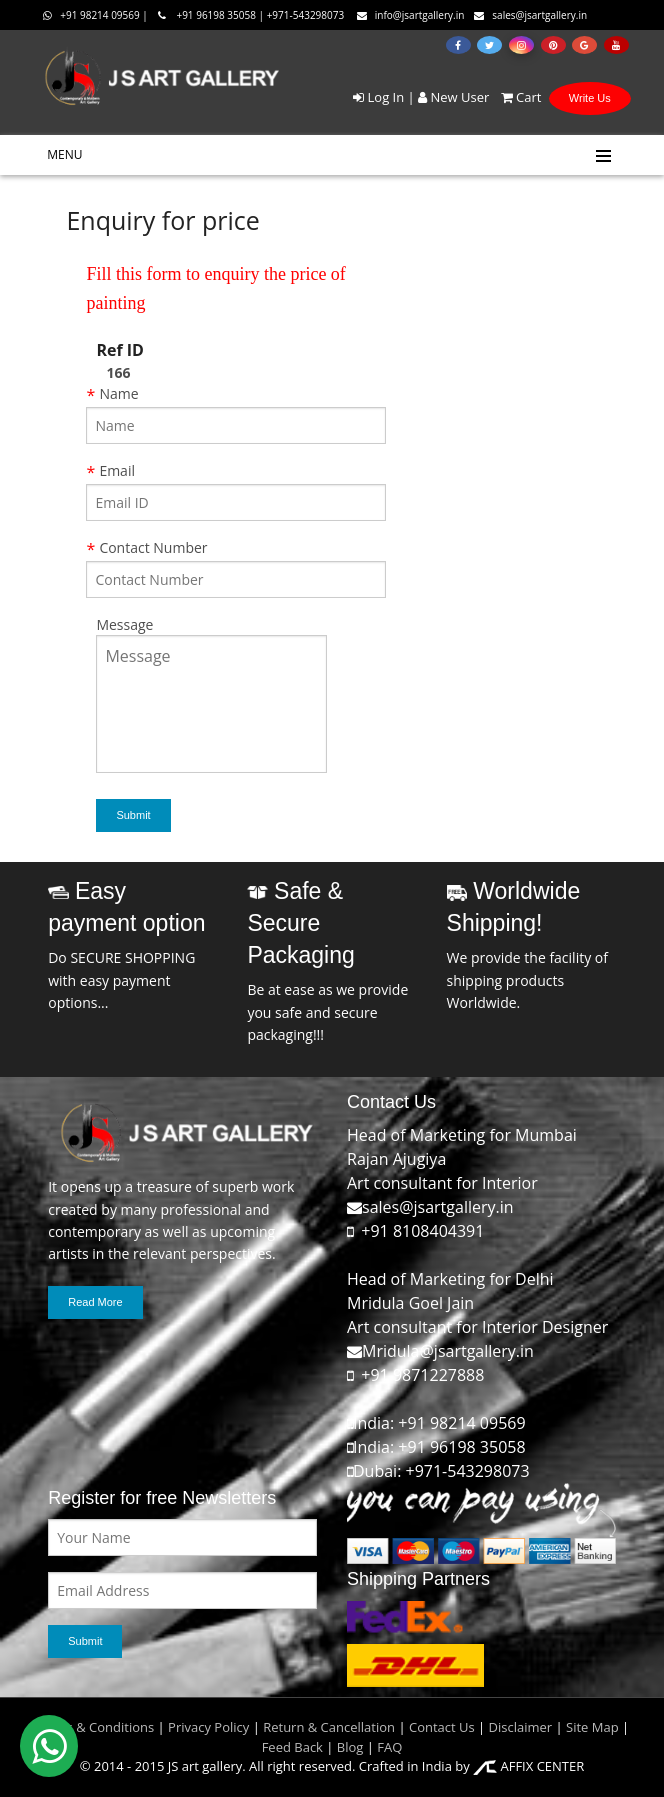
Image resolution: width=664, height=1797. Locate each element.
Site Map (591, 1727)
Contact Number (153, 547)
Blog (350, 1747)
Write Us (590, 98)
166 (118, 372)
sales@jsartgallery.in (530, 15)
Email (117, 470)
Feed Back (292, 1747)
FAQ (389, 1747)
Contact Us (442, 1727)
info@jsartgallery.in (411, 15)
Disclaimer (518, 1727)
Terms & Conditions (94, 1727)
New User (453, 97)
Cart (517, 97)
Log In (378, 97)
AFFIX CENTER (528, 1766)
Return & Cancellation (329, 1727)
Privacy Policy (208, 1727)
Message (124, 624)
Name (118, 393)
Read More (95, 1302)
